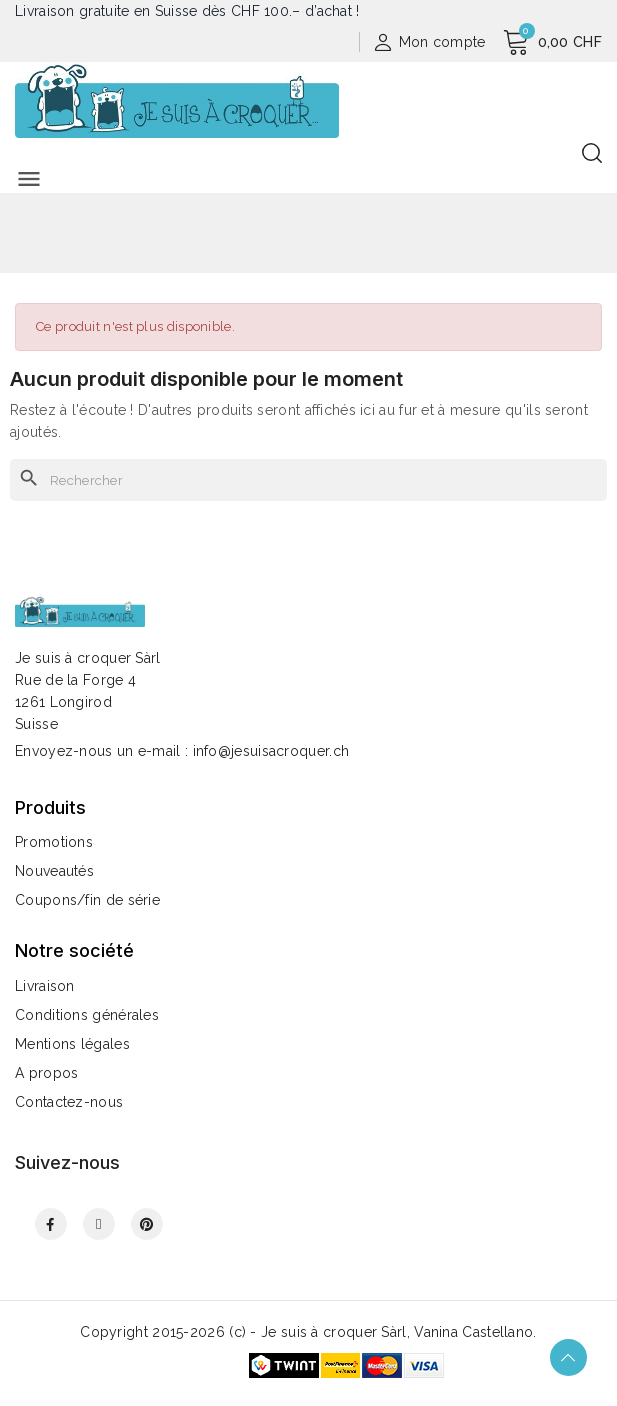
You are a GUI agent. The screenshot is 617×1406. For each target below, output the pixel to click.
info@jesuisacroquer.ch (271, 751)
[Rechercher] (308, 480)
